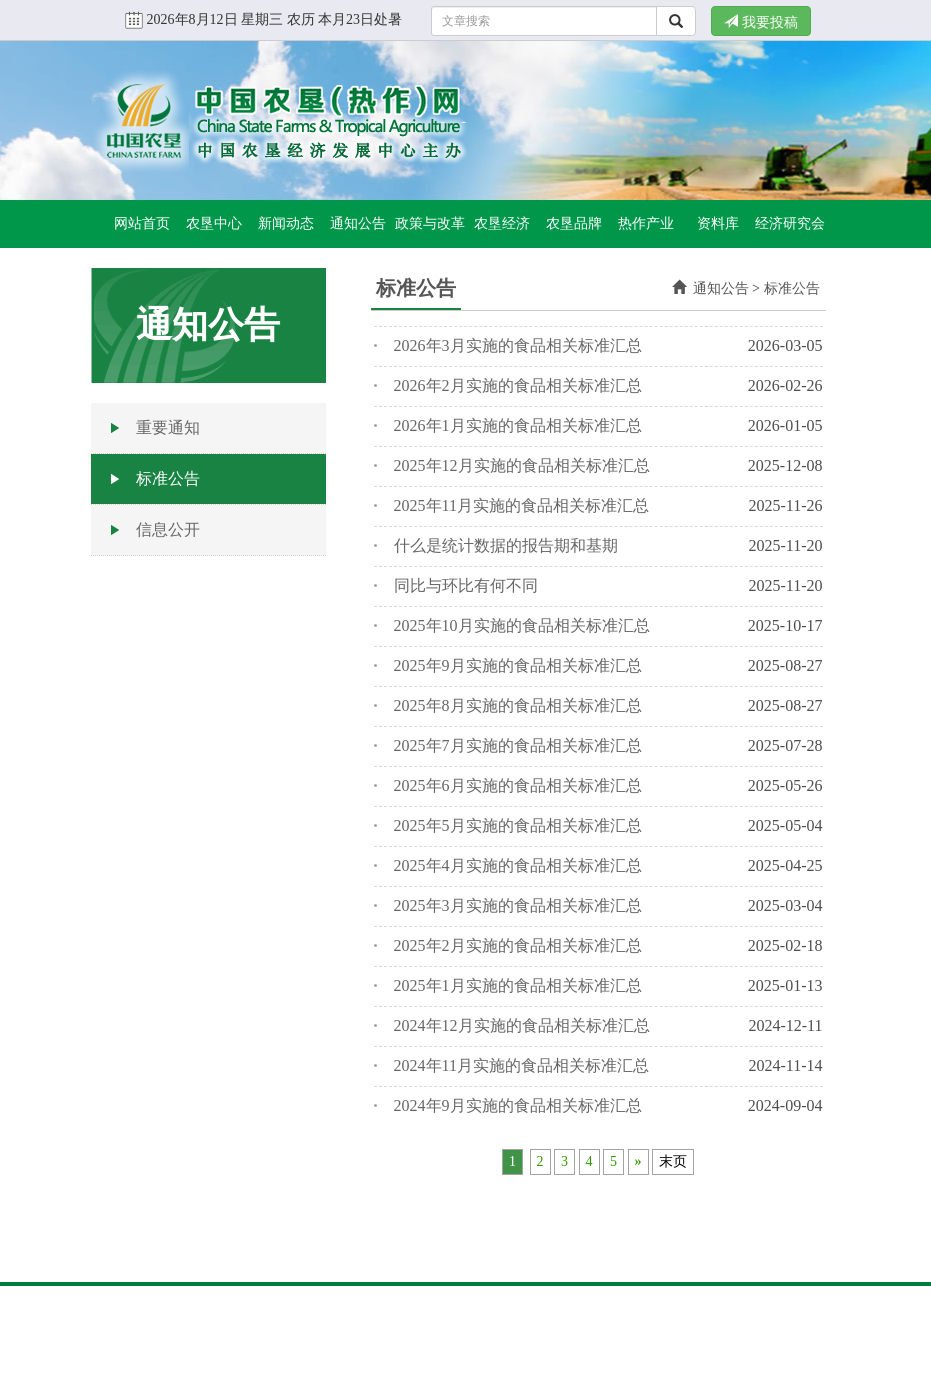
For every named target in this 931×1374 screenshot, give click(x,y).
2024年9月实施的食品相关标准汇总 (518, 1105)
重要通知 (168, 427)
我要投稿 (761, 22)
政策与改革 (430, 223)
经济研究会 (790, 223)
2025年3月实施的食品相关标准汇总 (518, 905)
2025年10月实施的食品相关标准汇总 (522, 625)
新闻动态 (286, 223)
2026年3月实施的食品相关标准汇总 (518, 345)
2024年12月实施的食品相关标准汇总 (522, 1025)
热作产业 (646, 223)
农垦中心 (214, 223)
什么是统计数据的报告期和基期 (506, 545)
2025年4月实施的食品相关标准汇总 (518, 865)
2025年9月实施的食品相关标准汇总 (518, 665)
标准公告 (168, 478)
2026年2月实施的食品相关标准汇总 (518, 385)
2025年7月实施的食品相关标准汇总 (518, 745)
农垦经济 (502, 223)
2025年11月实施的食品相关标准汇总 (521, 505)
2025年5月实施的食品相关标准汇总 (518, 825)
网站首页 (142, 223)
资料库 (718, 223)
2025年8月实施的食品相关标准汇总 (518, 705)
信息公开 (168, 529)
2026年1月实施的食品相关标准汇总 (518, 425)
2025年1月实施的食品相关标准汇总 (518, 985)
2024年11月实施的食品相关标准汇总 (521, 1065)
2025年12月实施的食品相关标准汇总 (522, 465)
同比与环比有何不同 (466, 585)
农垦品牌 (574, 223)
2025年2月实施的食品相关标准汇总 (518, 945)
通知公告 (358, 223)
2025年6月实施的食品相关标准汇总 (518, 785)
